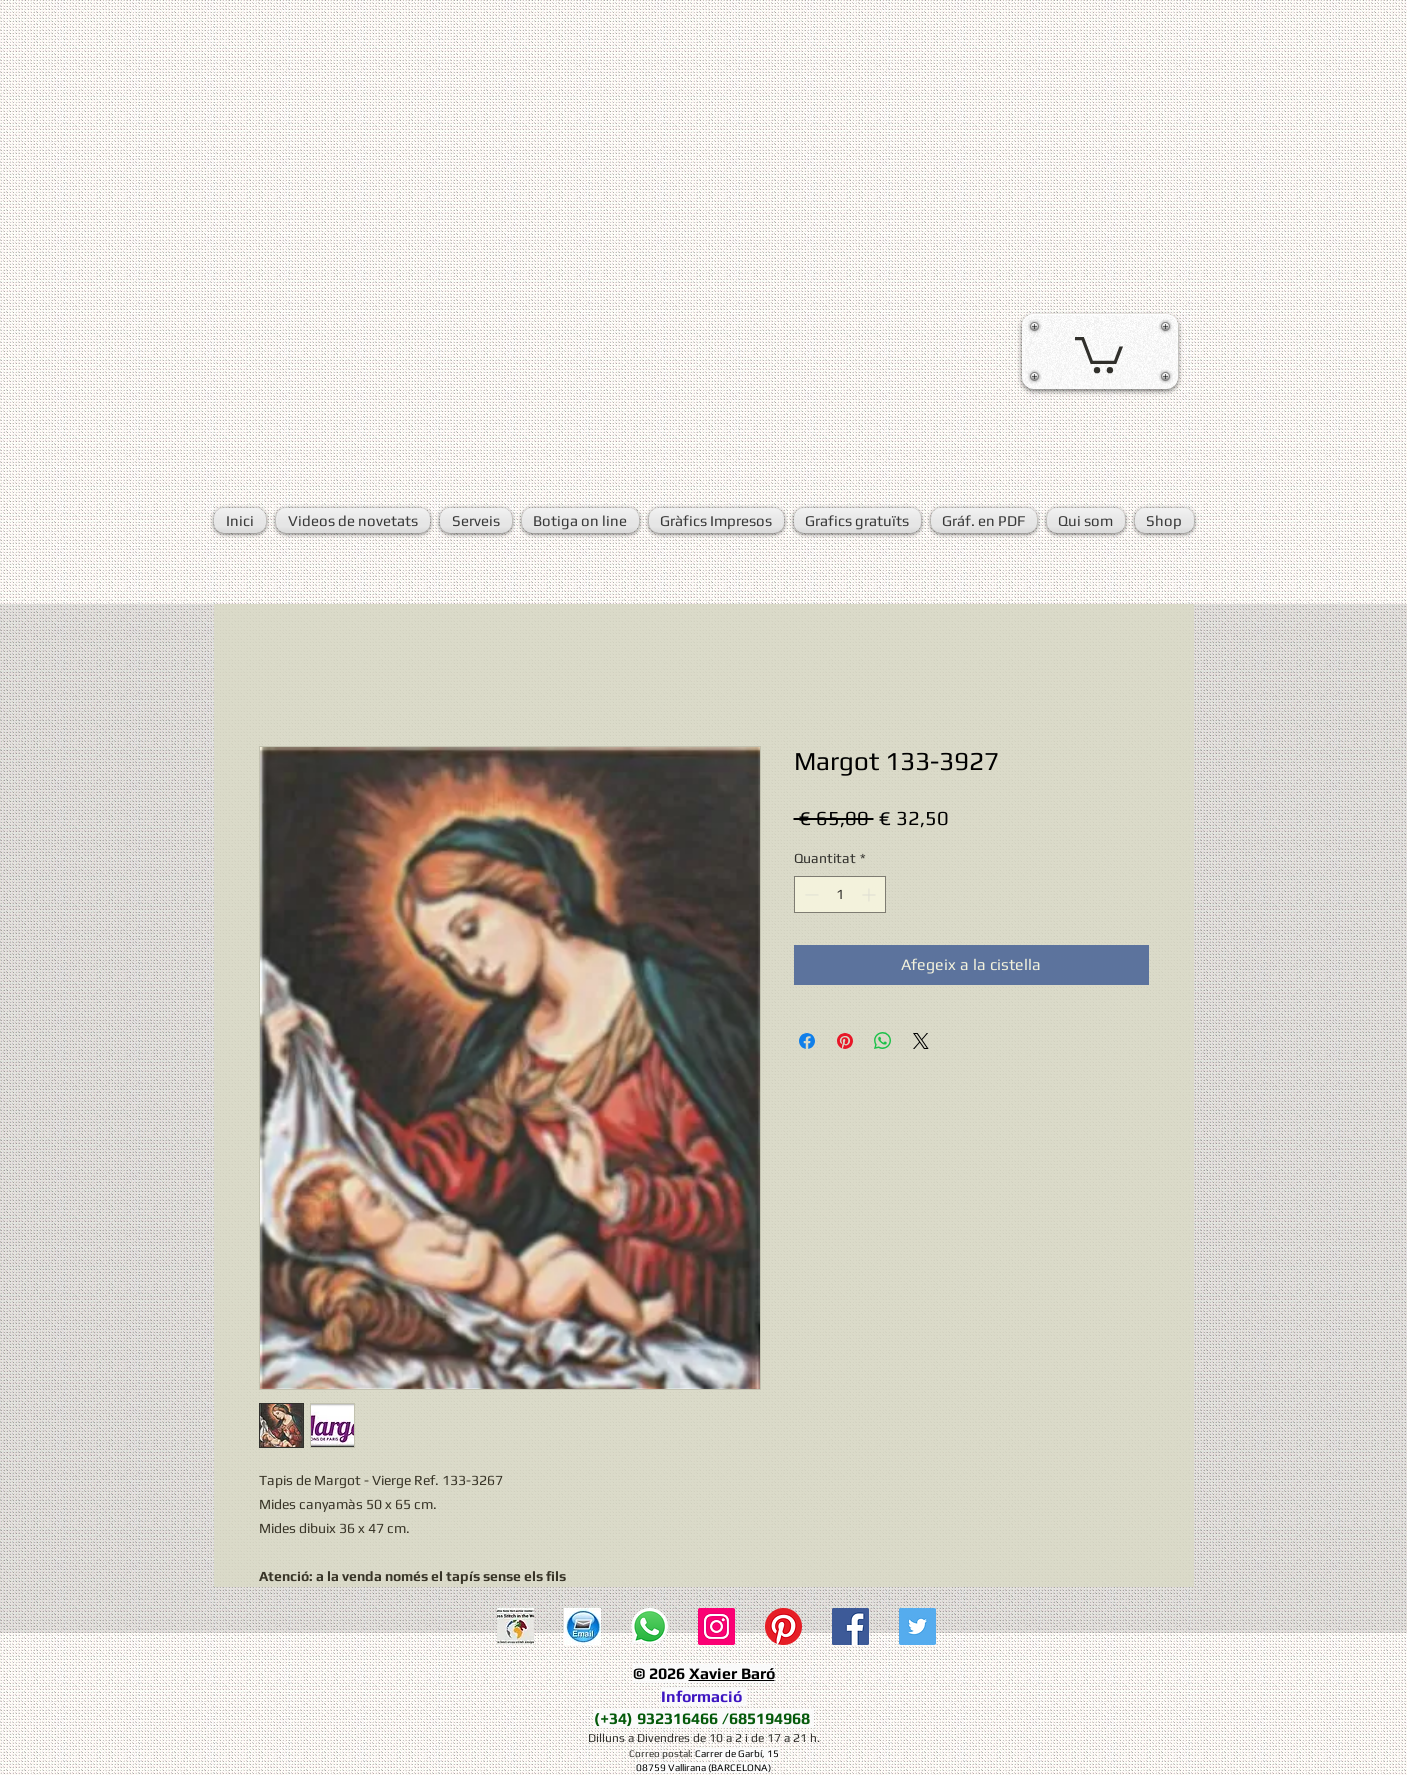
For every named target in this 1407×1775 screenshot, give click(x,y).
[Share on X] (921, 1041)
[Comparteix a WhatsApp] (883, 1041)
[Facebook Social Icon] (850, 1626)
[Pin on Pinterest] (845, 1041)
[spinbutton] (840, 894)
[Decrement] (809, 894)
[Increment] (870, 894)
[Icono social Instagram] (716, 1626)
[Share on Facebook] (807, 1041)
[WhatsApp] (649, 1626)
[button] (1099, 353)
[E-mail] (582, 1626)
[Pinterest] (783, 1626)
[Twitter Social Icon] (917, 1626)
